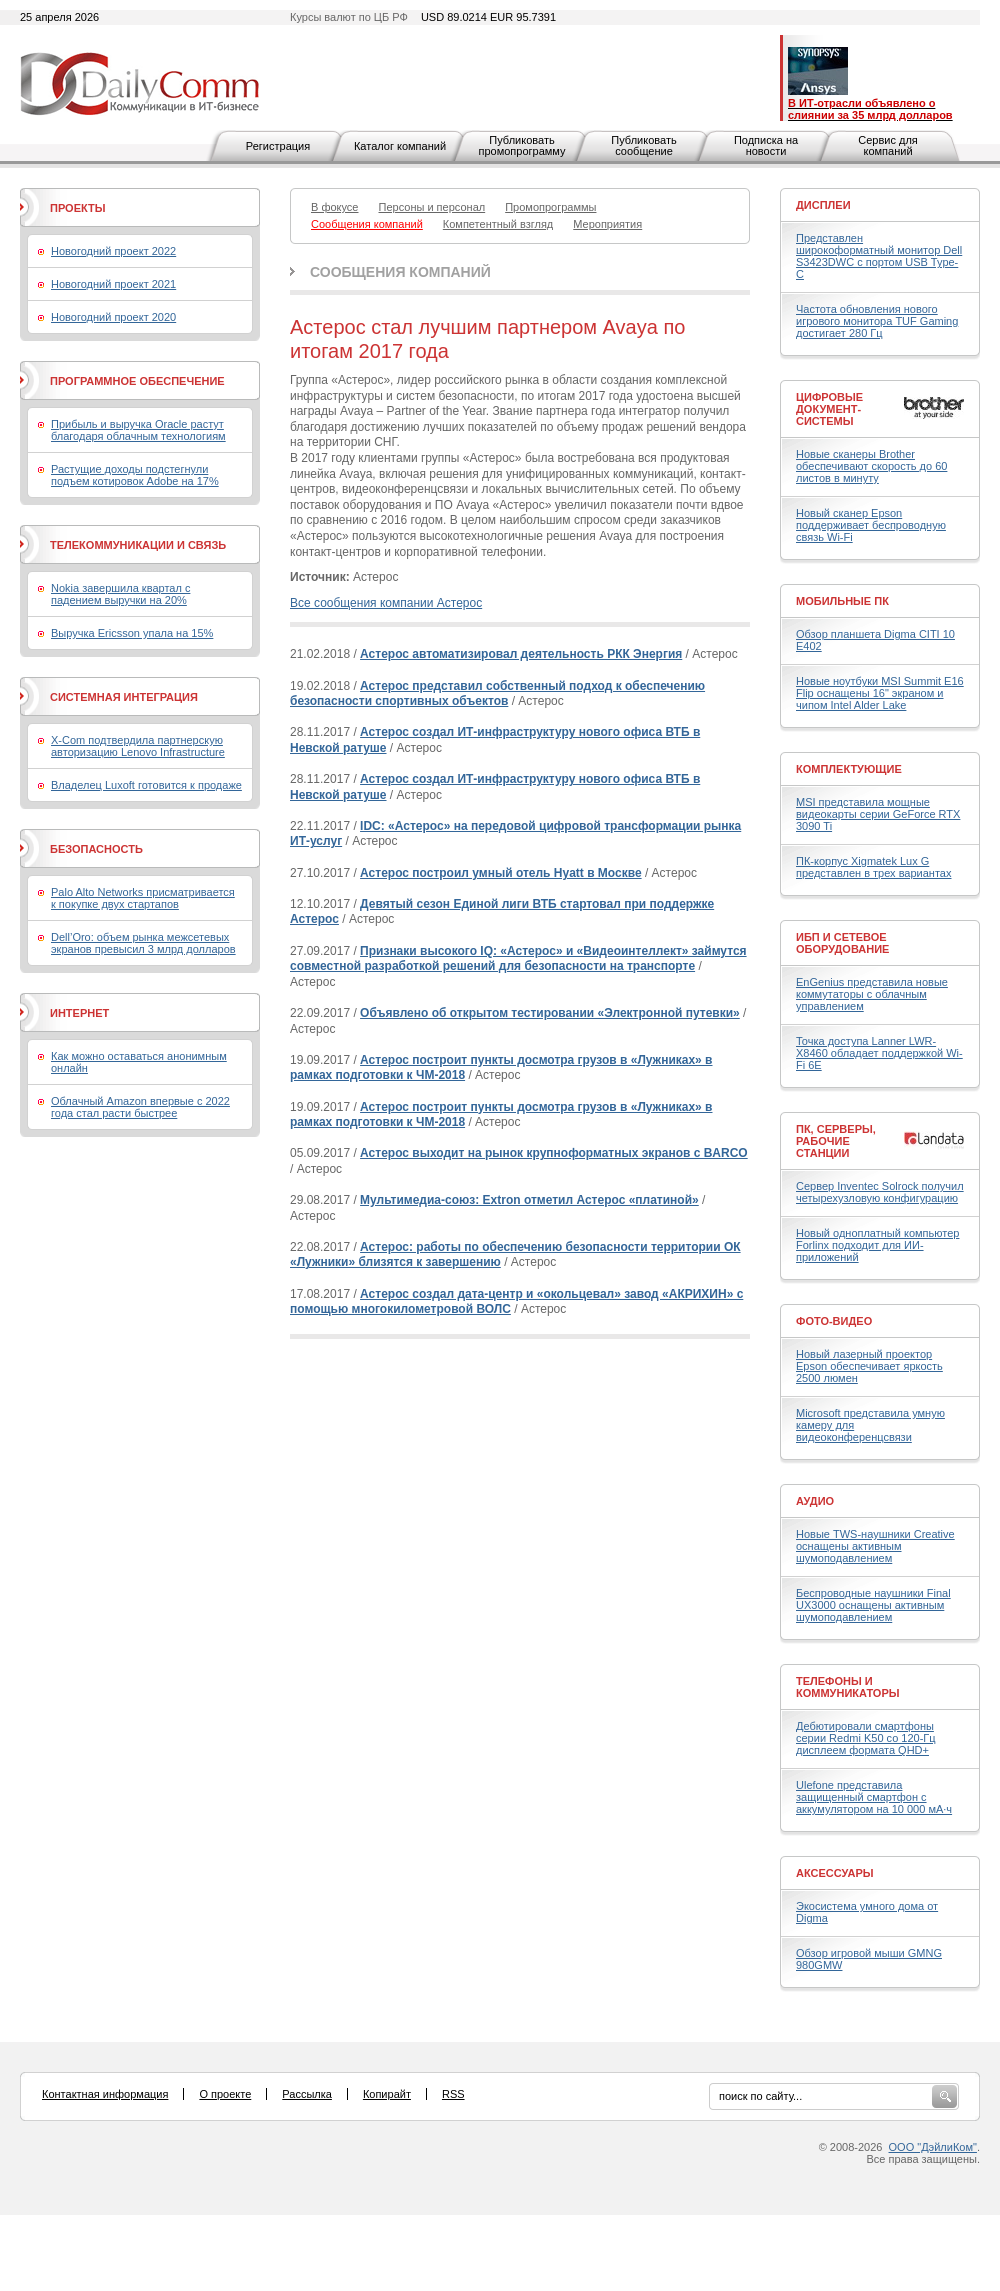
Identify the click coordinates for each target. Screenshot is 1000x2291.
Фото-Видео (834, 1321)
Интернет (79, 1013)
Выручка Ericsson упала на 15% (132, 633)
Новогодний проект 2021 (113, 284)
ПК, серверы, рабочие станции (836, 1141)
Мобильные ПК (842, 601)
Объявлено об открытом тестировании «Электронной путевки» (550, 1013)
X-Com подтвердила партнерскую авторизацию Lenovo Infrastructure (138, 746)
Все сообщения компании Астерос (386, 603)
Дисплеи (823, 205)
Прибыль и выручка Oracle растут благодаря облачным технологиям (138, 430)
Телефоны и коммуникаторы (848, 1687)
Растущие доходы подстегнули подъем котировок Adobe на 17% (135, 475)
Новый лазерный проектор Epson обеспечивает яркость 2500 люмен (869, 1366)
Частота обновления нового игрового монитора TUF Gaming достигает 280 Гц (877, 321)
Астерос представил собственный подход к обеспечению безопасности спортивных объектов (497, 694)
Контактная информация (105, 2094)
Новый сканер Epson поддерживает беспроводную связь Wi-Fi (871, 525)
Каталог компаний (400, 146)
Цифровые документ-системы (829, 409)
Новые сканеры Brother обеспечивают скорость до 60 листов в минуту (871, 466)
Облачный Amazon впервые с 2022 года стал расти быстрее (140, 1107)
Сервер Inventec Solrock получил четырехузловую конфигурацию (880, 1192)
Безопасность (96, 849)
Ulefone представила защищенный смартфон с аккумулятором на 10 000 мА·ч (874, 1797)
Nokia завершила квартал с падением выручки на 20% (120, 594)
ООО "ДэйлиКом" (933, 2147)
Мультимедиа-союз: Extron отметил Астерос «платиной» (529, 1200)
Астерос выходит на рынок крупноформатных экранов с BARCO (554, 1153)
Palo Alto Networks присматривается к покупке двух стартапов (143, 898)
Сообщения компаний (400, 272)
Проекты (77, 208)
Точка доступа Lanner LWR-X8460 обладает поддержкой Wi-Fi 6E (879, 1053)
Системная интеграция (124, 697)
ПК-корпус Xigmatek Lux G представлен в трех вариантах (873, 867)
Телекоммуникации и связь (138, 545)
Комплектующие (849, 769)
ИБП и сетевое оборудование (842, 943)
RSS (453, 2094)
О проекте (225, 2094)
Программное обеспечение (137, 381)
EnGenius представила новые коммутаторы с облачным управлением (872, 994)
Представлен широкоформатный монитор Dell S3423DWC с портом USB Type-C (879, 256)
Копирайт (387, 2094)
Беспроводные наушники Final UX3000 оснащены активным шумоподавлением (873, 1605)
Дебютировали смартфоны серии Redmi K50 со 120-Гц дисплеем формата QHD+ (866, 1738)
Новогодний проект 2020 (113, 317)
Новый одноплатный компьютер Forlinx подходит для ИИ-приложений (877, 1245)
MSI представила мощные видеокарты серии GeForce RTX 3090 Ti (878, 814)
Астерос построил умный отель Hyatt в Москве (501, 873)
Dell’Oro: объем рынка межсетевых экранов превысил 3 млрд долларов (143, 943)
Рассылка (307, 2094)
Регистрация (278, 146)
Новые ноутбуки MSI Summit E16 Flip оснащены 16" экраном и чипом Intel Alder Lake (880, 693)
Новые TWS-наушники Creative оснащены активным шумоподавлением (875, 1546)
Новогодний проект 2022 (113, 251)
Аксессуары (835, 1873)
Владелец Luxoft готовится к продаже (146, 785)
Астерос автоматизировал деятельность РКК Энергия (521, 654)
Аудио (815, 1501)
